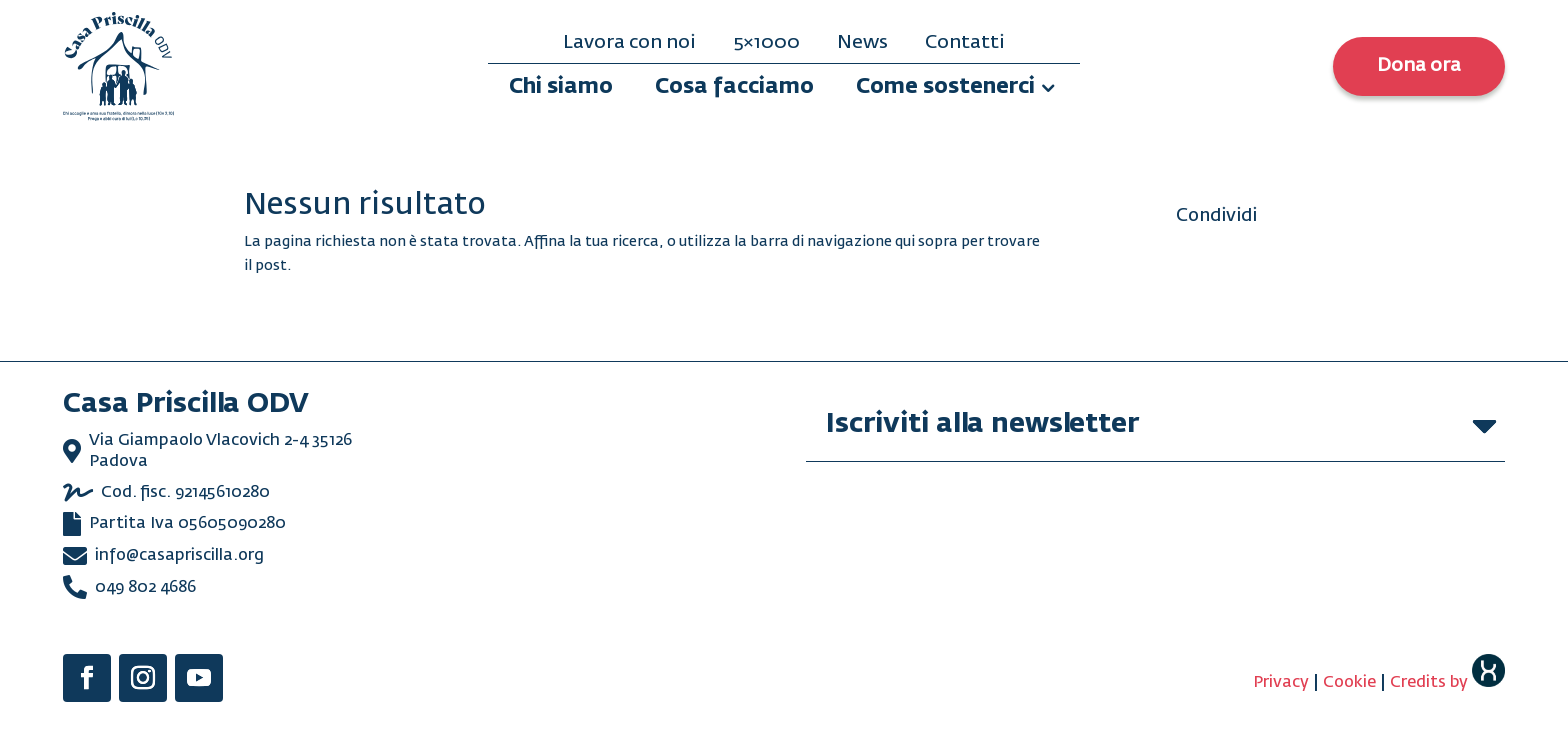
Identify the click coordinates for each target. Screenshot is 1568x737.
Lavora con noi (629, 43)
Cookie (1349, 683)
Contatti (965, 43)
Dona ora (1419, 66)
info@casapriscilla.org (179, 556)
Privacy (1281, 683)
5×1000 (766, 43)
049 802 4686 (145, 588)
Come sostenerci (945, 87)
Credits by (1447, 683)
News (862, 43)
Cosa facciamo (734, 87)
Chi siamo (561, 87)
